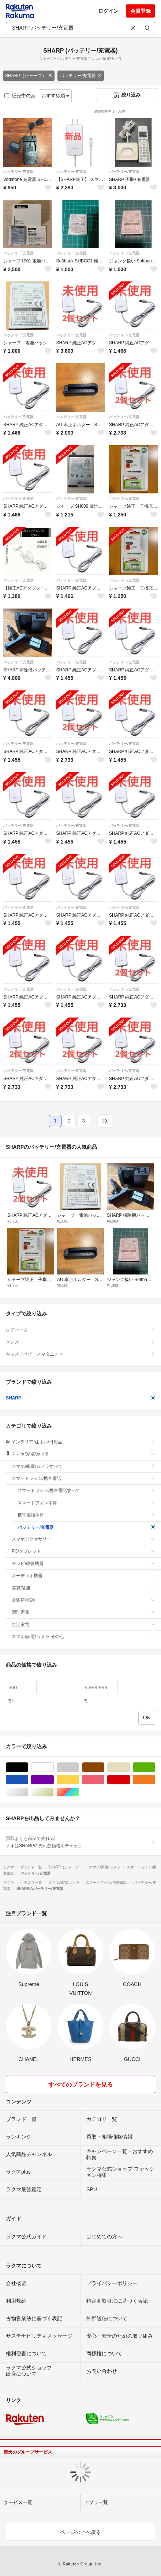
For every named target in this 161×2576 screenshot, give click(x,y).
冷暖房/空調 (83, 1600)
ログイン (108, 11)
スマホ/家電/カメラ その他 (83, 1636)
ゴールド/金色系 (53, 1792)
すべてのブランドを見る (80, 2084)
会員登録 (140, 11)
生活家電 (83, 1624)
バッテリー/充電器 (81, 75)
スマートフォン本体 (86, 1502)
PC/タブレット (83, 1551)
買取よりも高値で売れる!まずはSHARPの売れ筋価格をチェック (80, 1842)
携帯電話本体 (86, 1515)
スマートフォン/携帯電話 (83, 1478)
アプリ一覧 (96, 2502)
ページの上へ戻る (80, 2532)
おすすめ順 (55, 95)
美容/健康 (83, 1588)
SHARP (80, 1398)
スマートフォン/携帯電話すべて (86, 1490)
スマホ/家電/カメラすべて (83, 1466)
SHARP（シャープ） (28, 75)
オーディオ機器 (83, 1575)
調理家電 (83, 1612)
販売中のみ (19, 95)
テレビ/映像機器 (83, 1563)
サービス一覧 (18, 2502)
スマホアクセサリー (83, 1539)
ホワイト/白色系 (53, 1767)
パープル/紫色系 (53, 1780)
